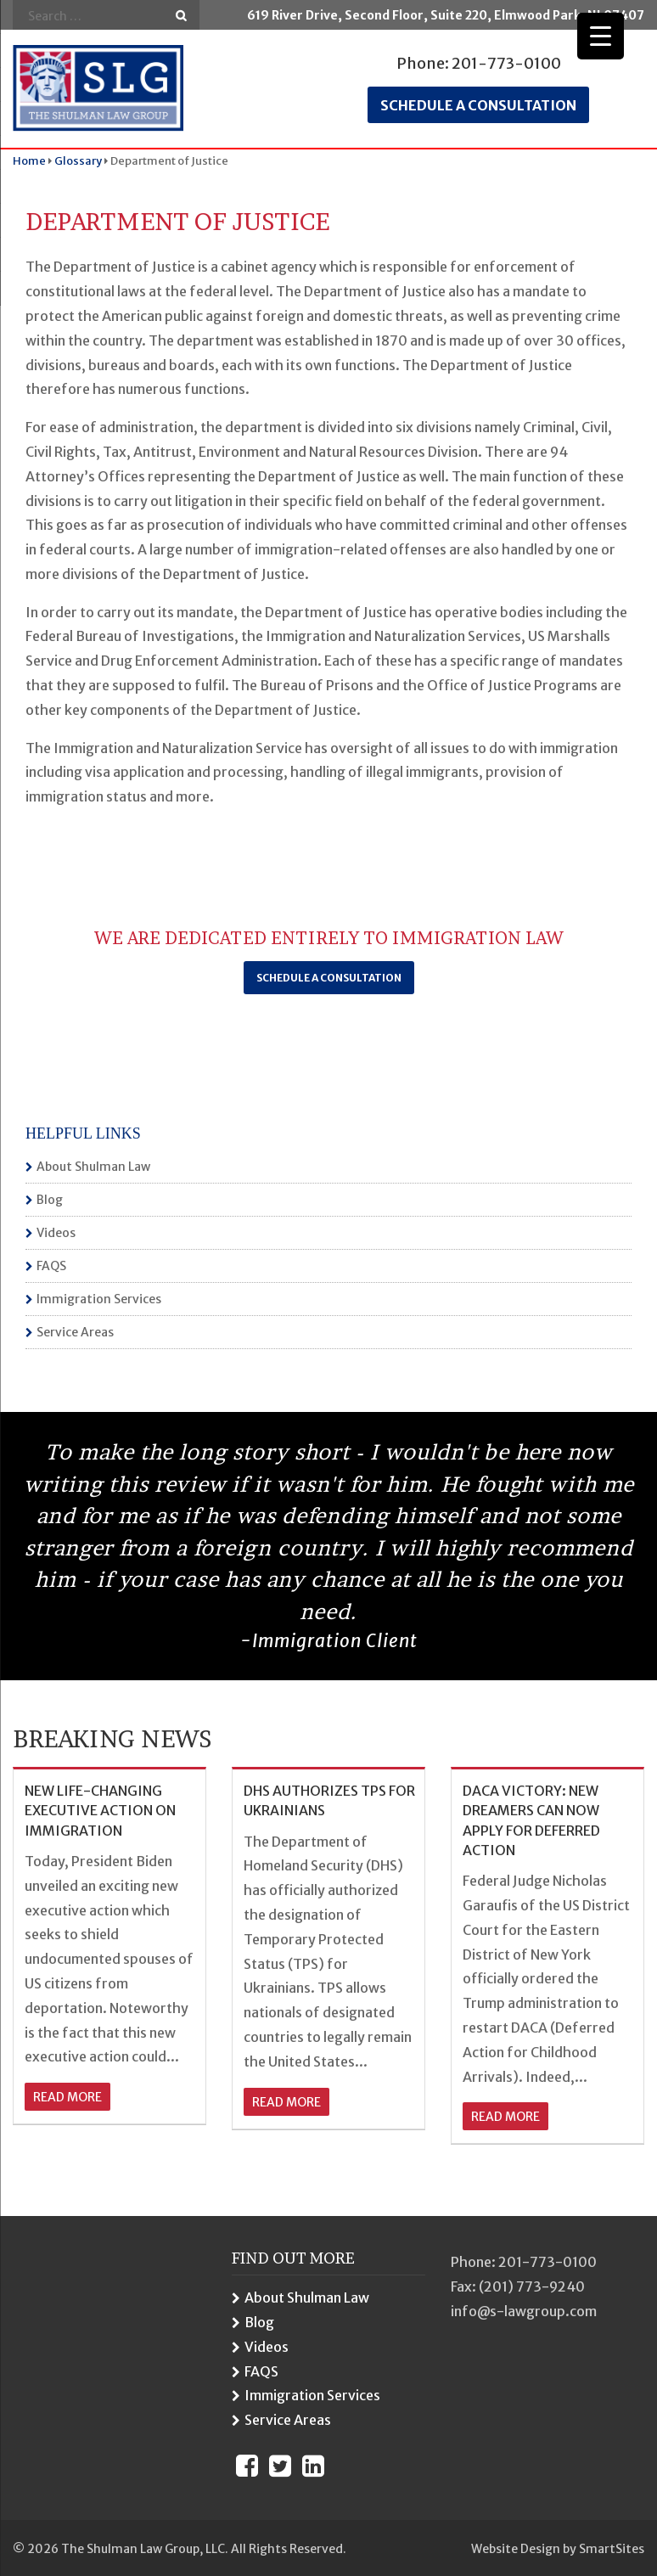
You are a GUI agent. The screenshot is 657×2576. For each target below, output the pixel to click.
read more (67, 2097)
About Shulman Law (93, 1167)
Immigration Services (98, 1299)
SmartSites (611, 2548)
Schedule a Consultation (329, 977)
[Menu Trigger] (600, 36)
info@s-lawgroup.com (524, 2311)
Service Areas (75, 1332)
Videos (56, 1233)
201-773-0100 (506, 63)
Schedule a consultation (478, 105)
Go (181, 15)
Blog (49, 1200)
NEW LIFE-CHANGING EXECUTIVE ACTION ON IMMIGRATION (100, 1810)
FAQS (51, 1266)
